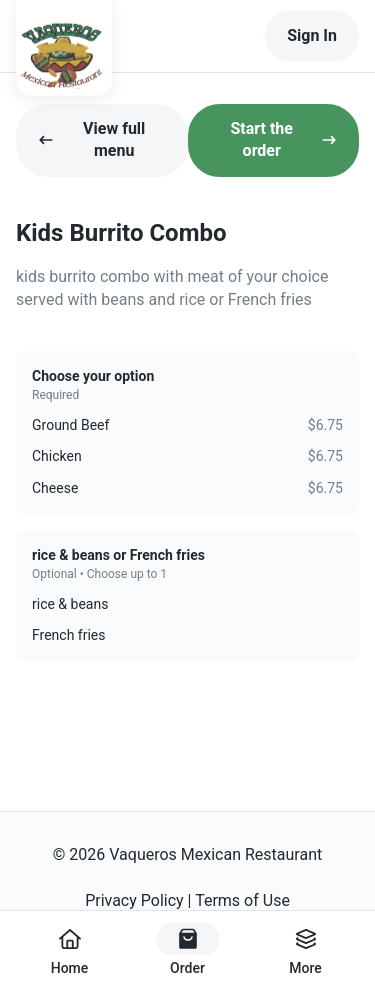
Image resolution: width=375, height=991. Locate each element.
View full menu (91, 139)
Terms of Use (242, 900)
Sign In (312, 35)
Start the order (283, 139)
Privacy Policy (134, 900)
